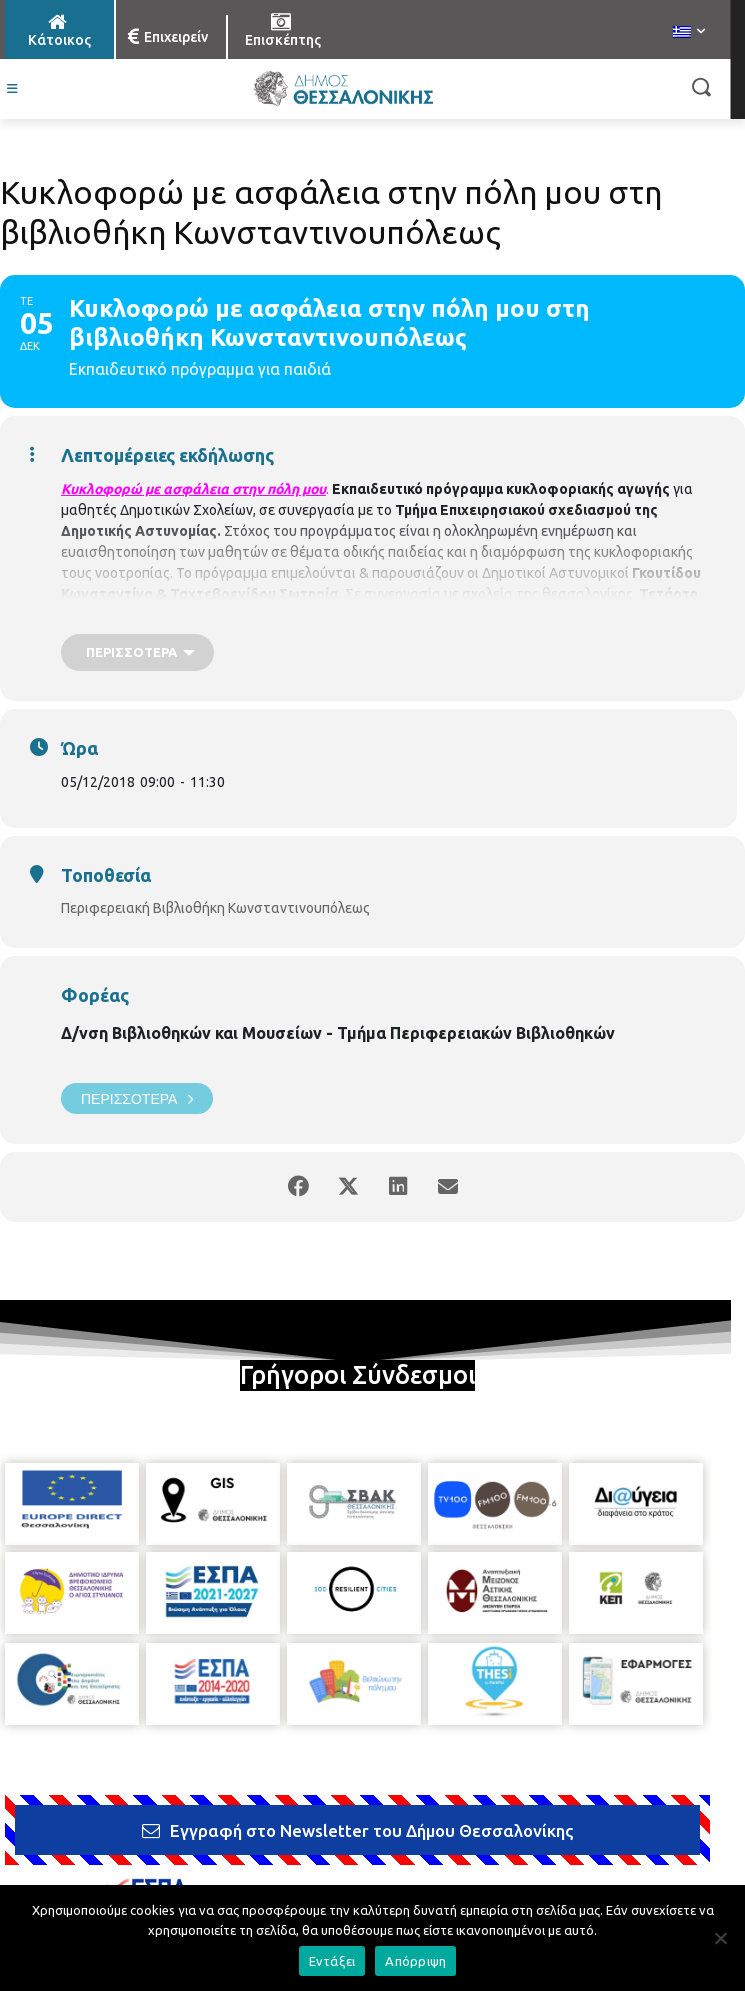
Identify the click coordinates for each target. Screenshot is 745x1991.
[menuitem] (689, 33)
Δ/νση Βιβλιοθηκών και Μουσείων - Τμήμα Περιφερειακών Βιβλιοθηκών (338, 1033)
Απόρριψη (415, 1961)
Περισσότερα (137, 1098)
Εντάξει (332, 1961)
